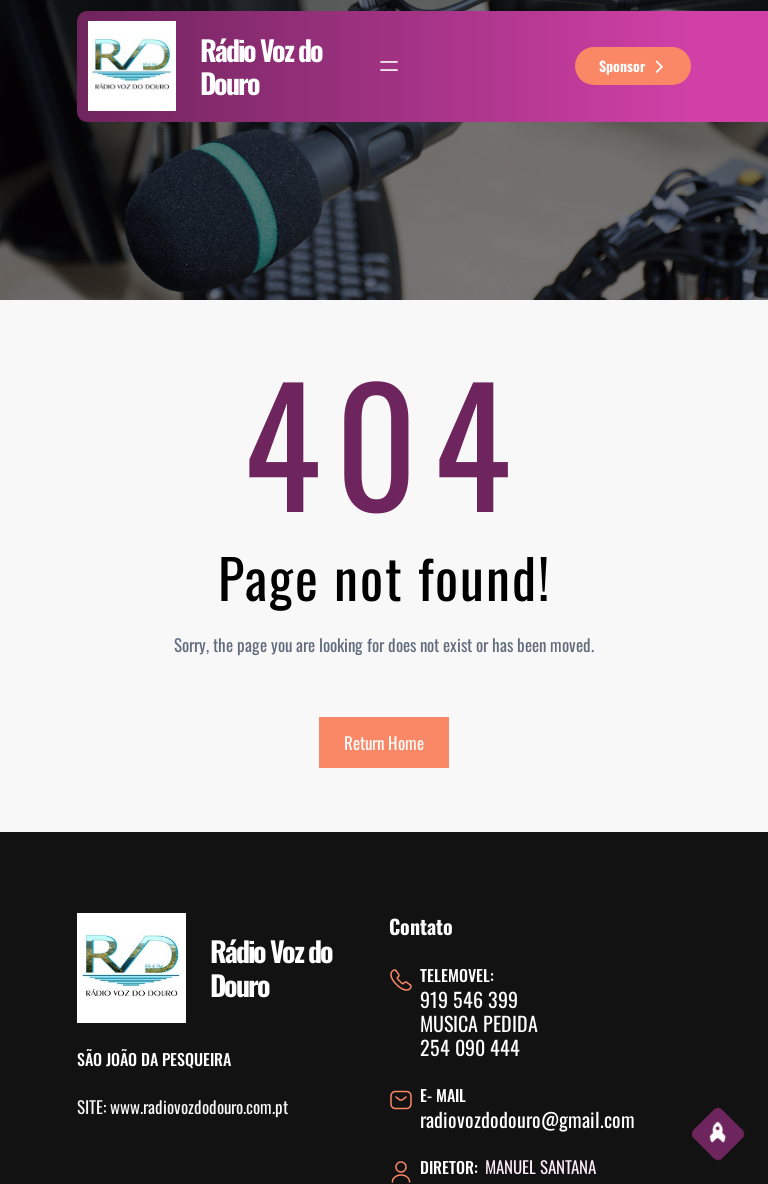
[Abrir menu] (389, 66)
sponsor (633, 65)
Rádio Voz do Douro (261, 66)
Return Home (384, 742)
